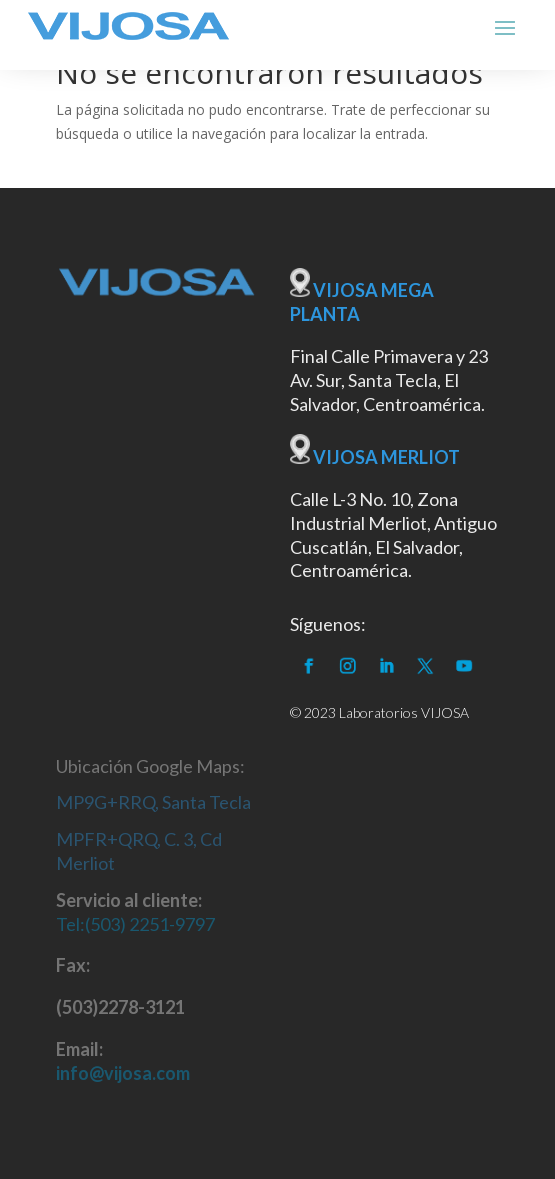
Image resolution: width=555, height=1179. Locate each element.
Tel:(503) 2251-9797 (135, 924)
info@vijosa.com (123, 1073)
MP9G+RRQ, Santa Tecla (153, 802)
